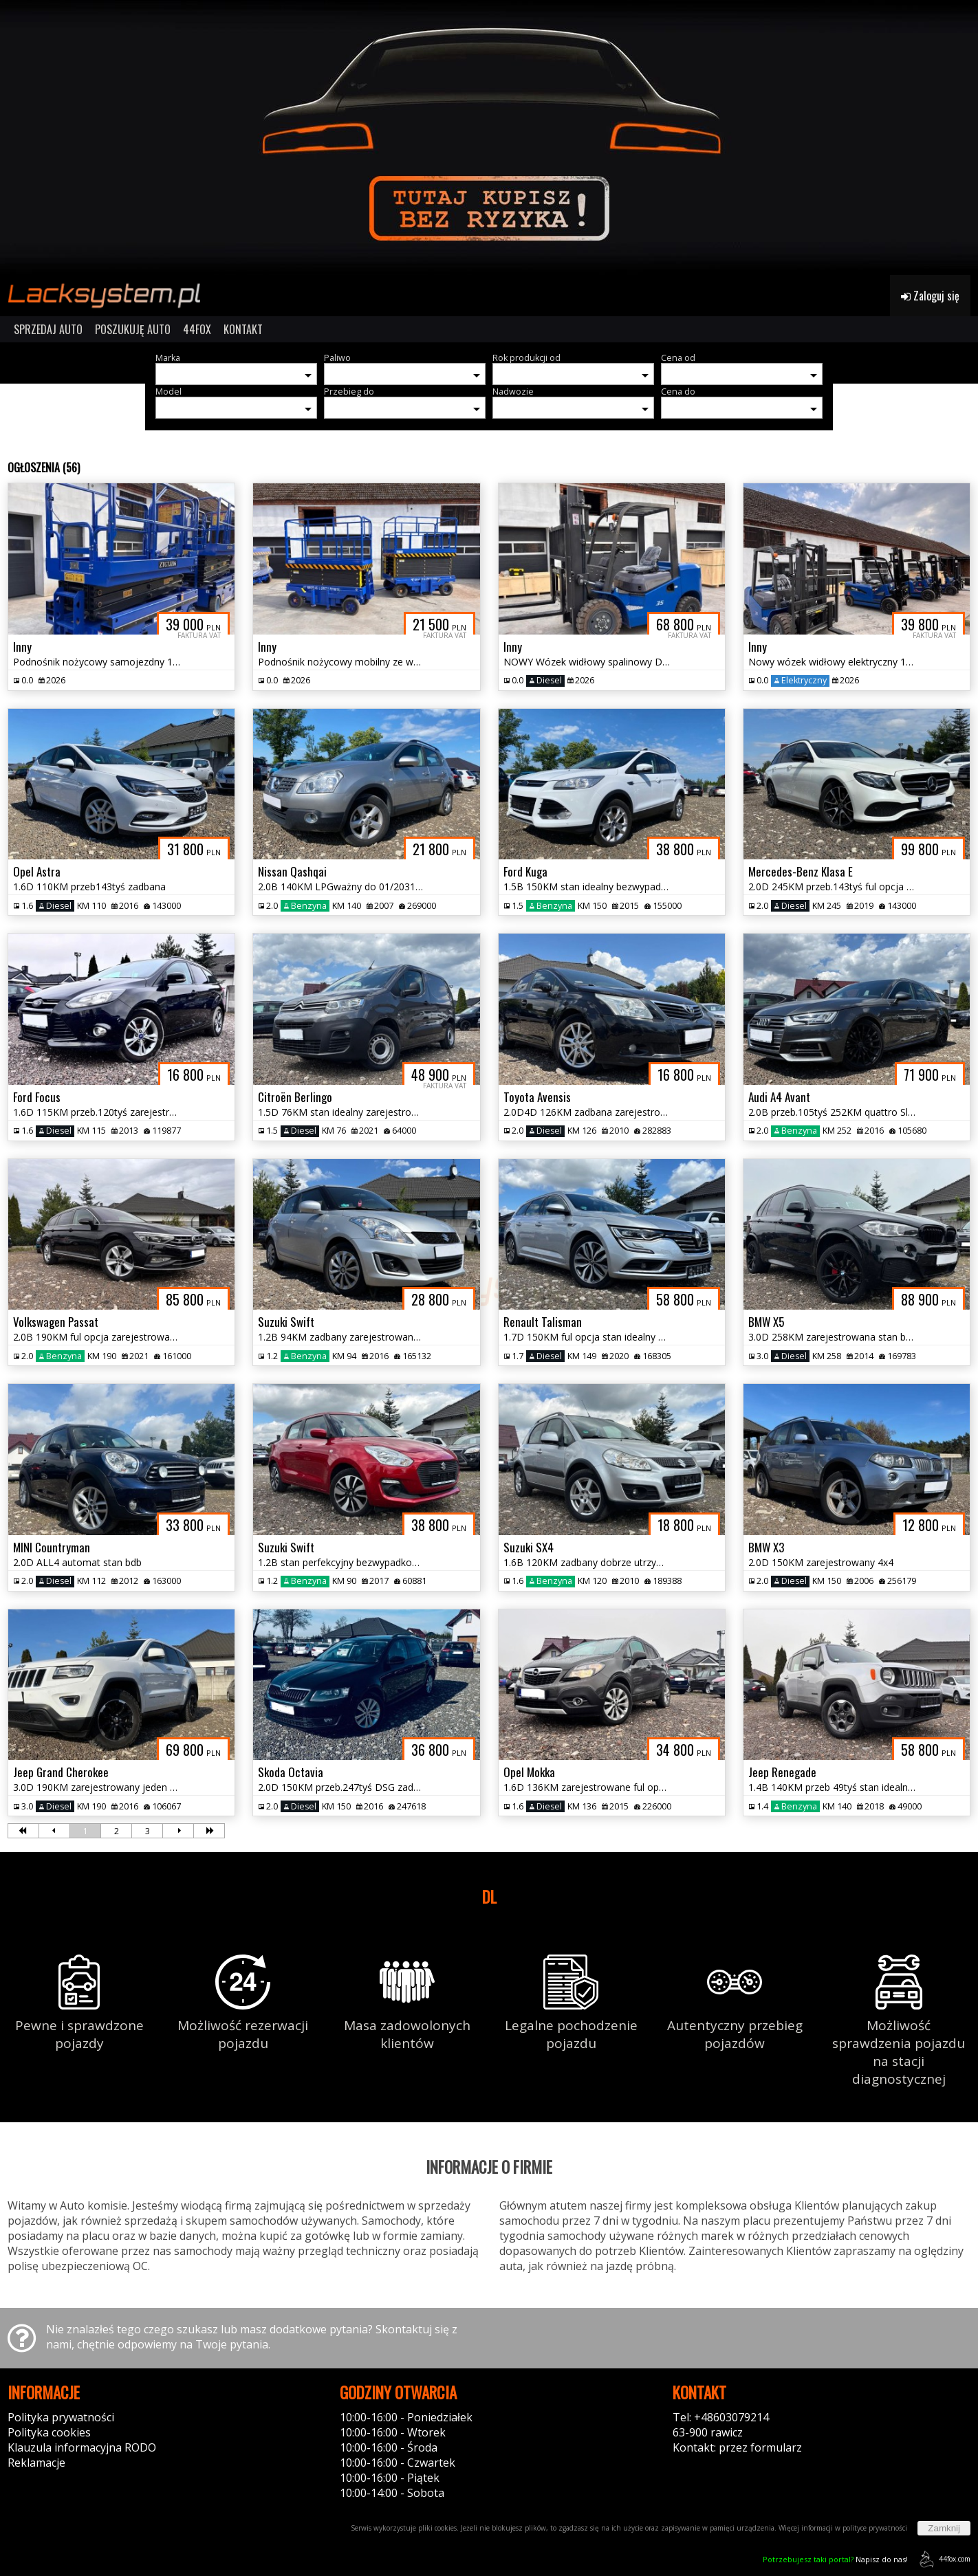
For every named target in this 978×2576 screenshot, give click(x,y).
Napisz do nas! (835, 2559)
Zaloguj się (930, 295)
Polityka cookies (49, 2432)
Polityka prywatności (61, 2417)
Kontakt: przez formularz (737, 2447)
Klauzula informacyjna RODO (82, 2447)
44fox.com (942, 2559)
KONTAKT (243, 329)
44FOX (197, 329)
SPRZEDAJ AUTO (48, 329)
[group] (489, 137)
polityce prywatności (875, 2528)
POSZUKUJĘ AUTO (133, 329)
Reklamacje (36, 2462)
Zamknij (944, 2528)
